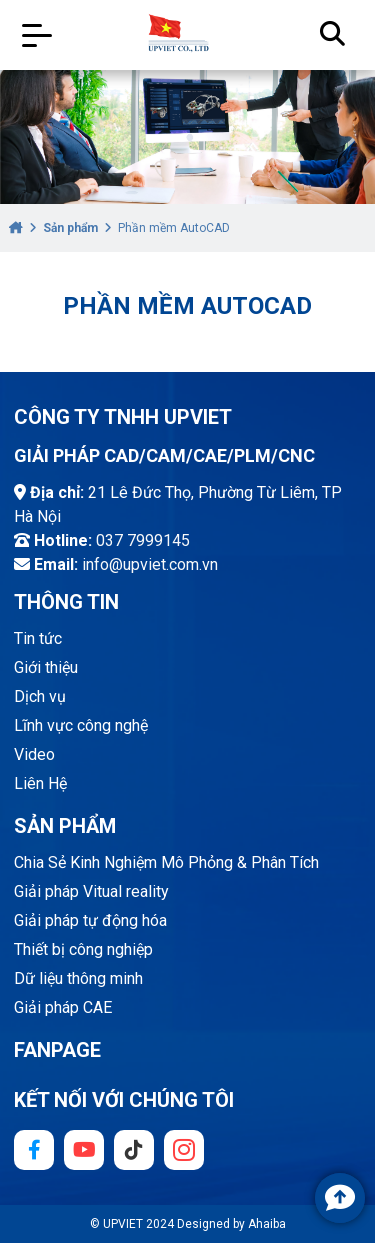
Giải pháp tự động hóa (90, 920)
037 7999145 (143, 540)
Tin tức (38, 638)
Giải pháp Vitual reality (91, 891)
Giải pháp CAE (63, 1007)
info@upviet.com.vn (150, 564)
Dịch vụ (40, 696)
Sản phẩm (70, 228)
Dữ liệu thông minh (78, 978)
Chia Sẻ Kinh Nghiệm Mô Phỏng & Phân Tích (166, 862)
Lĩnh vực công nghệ (81, 725)
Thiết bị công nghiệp (83, 949)
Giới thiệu (46, 667)
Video (34, 754)
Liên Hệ (40, 783)
